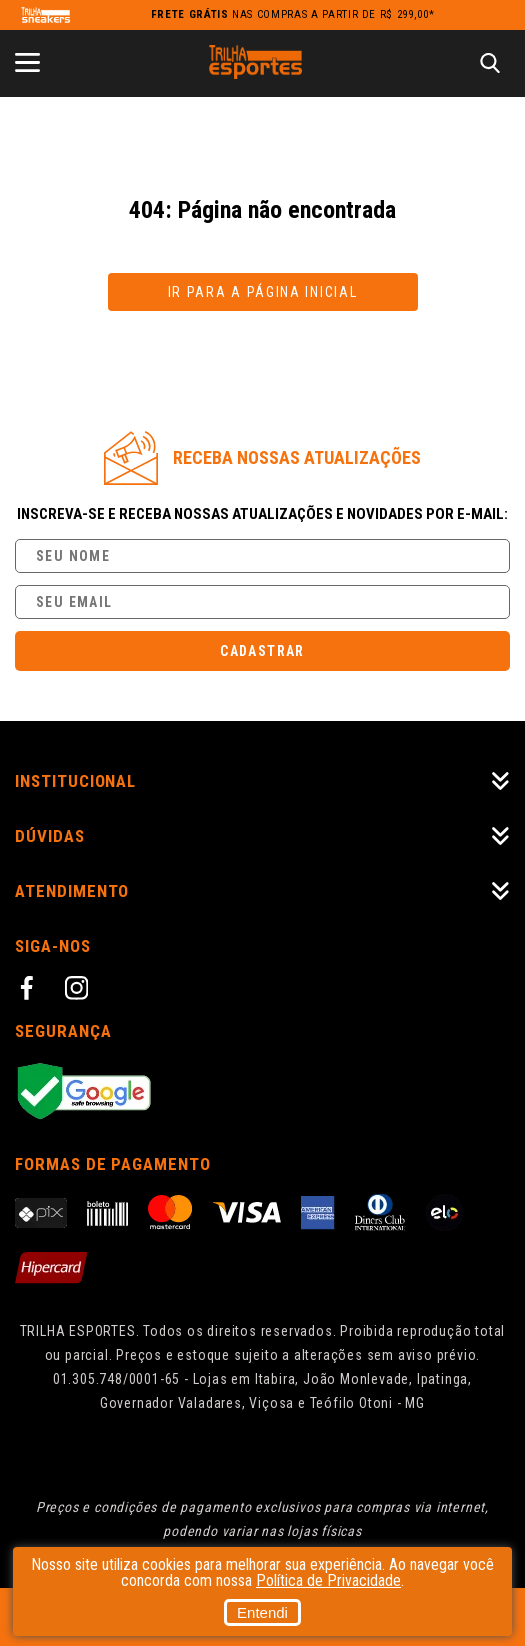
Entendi (262, 1612)
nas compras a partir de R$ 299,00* (293, 14)
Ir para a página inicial (263, 292)
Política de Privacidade (328, 1580)
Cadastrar (262, 651)
